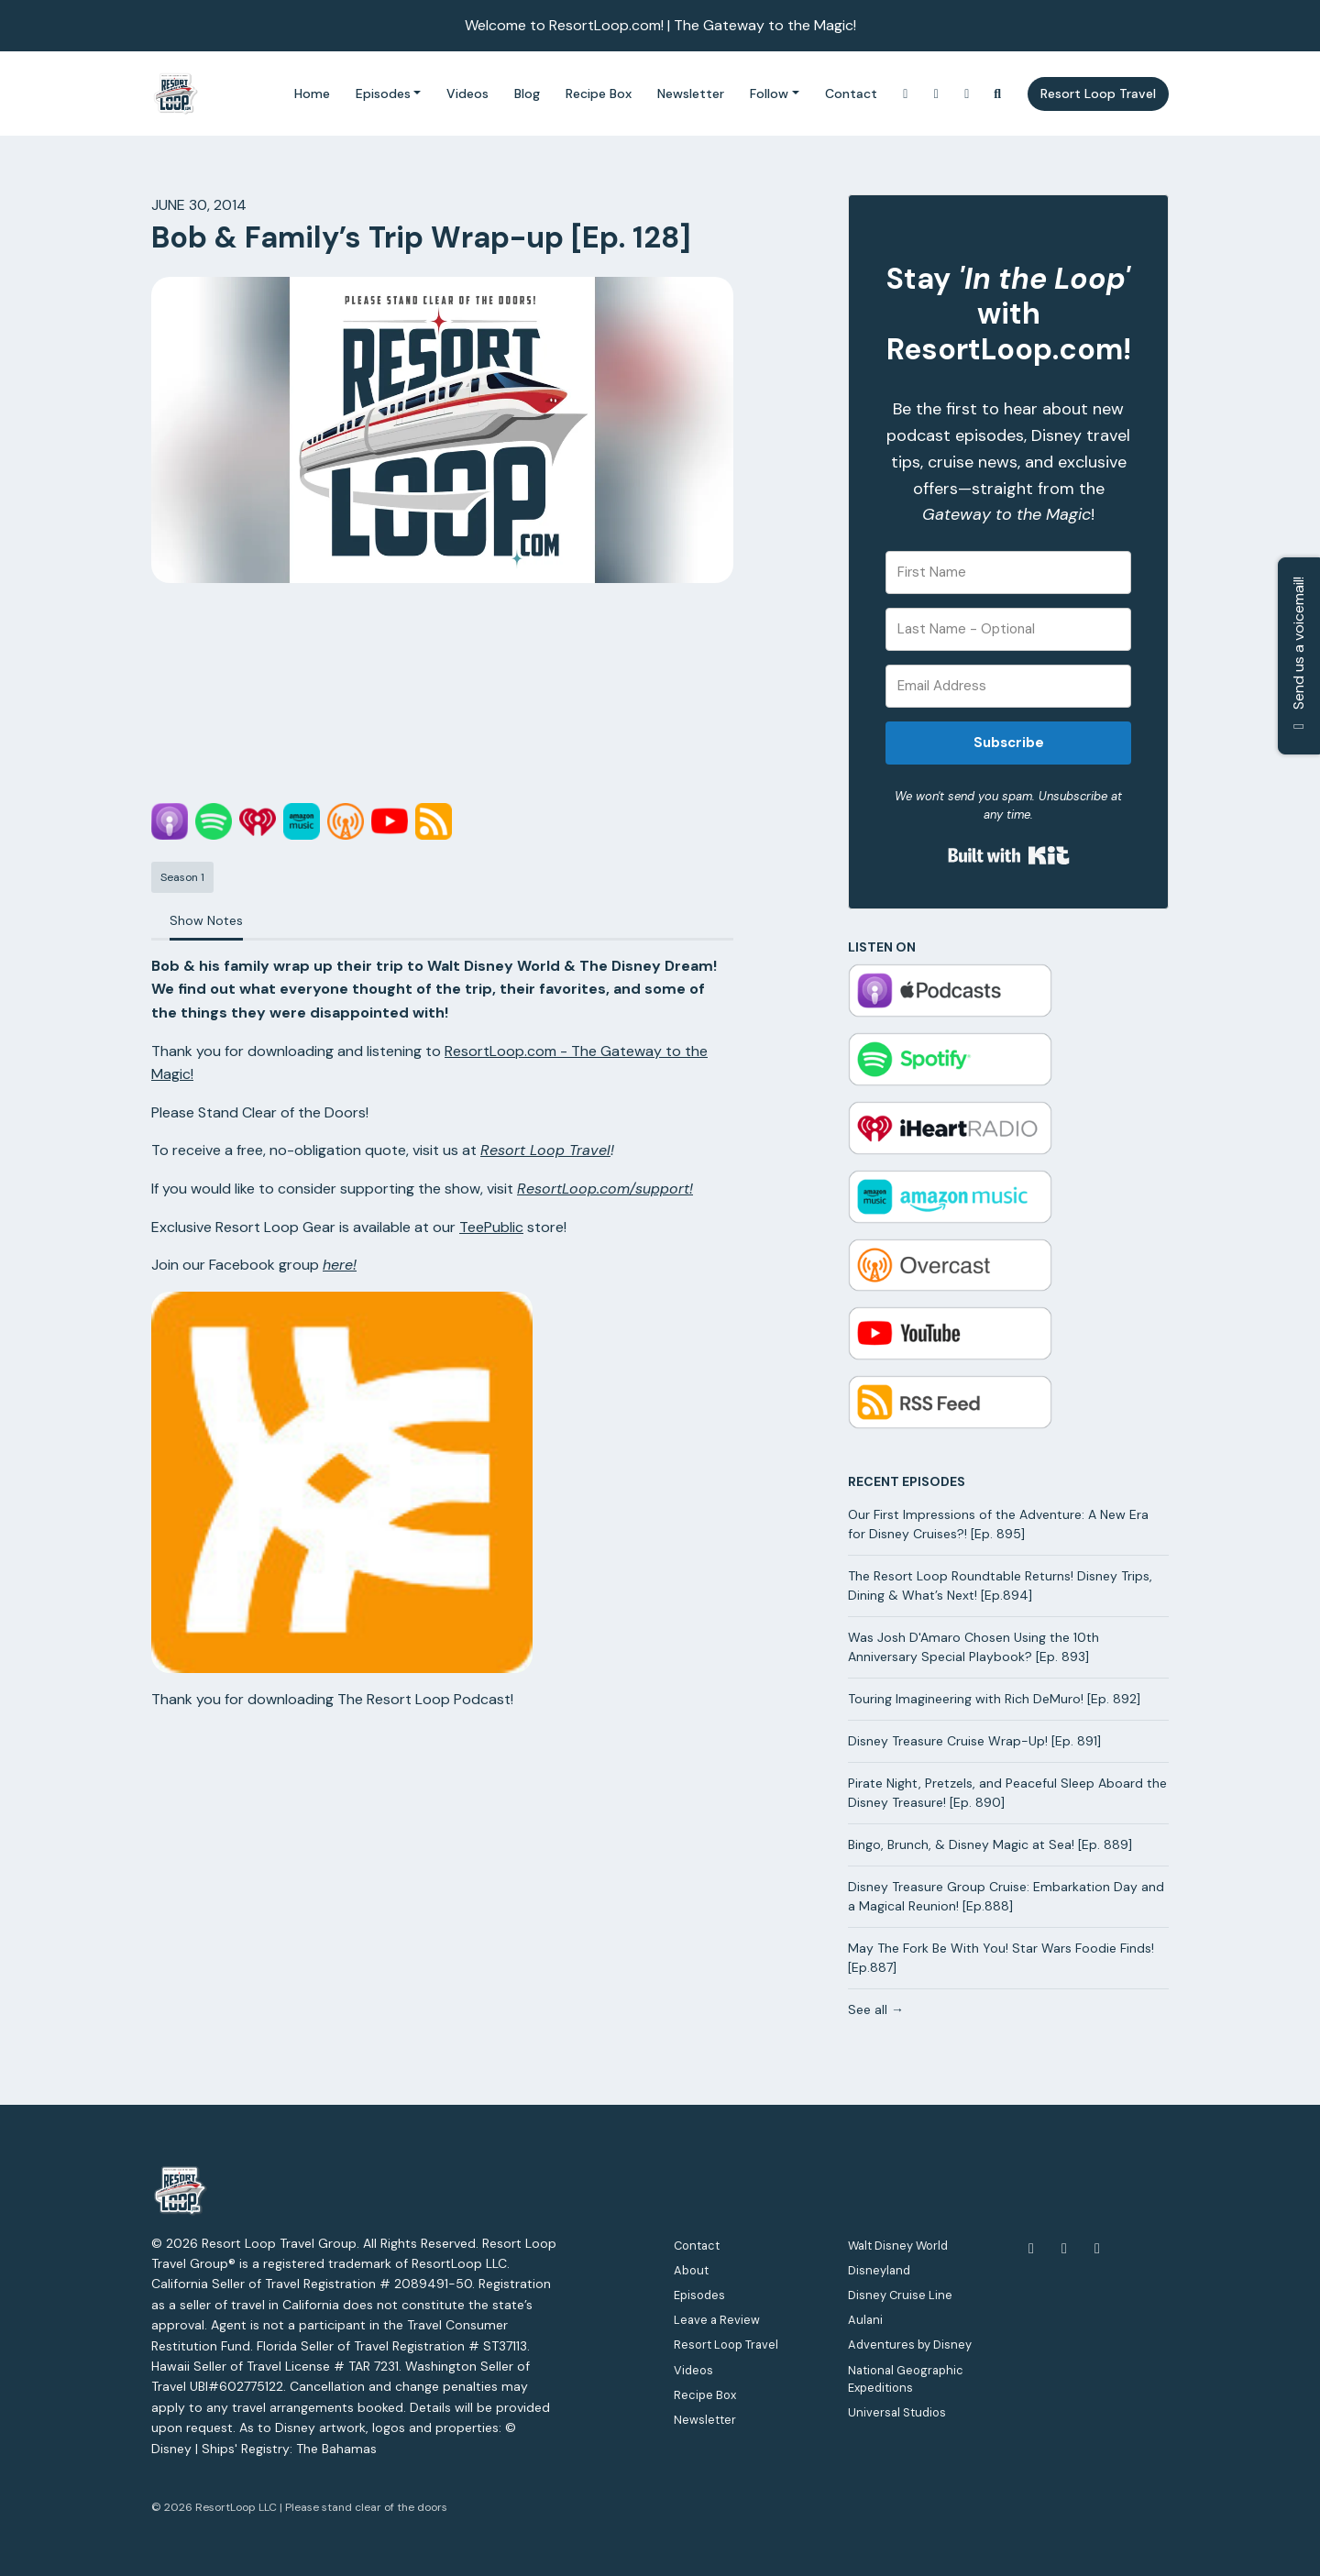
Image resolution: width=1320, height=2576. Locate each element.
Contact (851, 93)
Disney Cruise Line (900, 2295)
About (691, 2270)
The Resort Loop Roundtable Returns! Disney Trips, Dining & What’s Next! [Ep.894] (1000, 1585)
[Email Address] (1008, 686)
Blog (527, 93)
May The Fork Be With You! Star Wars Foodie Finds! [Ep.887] (1001, 1958)
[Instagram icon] (1097, 2248)
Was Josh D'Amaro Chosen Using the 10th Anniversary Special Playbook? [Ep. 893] (973, 1647)
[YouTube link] (936, 94)
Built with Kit (1009, 855)
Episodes (383, 93)
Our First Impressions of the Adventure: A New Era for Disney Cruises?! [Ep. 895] (998, 1524)
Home (312, 93)
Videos (467, 93)
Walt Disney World (898, 2245)
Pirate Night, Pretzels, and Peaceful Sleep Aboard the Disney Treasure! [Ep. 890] (1007, 1793)
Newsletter (690, 93)
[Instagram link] (905, 94)
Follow (769, 93)
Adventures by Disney (910, 2344)
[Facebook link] (967, 94)
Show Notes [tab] (206, 920)
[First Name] (1008, 572)
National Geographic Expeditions (905, 2378)
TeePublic (491, 1227)
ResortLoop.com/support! (605, 1188)
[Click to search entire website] (998, 94)
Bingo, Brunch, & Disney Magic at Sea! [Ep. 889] (990, 1844)
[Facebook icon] (1031, 2248)
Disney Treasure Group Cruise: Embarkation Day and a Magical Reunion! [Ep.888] (1006, 1896)
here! (340, 1264)
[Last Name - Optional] (1008, 629)
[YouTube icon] (1064, 2248)
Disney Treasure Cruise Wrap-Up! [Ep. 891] (974, 1741)
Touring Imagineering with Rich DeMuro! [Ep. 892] (994, 1698)
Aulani (865, 2320)
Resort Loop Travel (1098, 93)
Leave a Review (717, 2320)
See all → (876, 2009)
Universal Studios (897, 2412)
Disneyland (879, 2270)
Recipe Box (599, 93)
